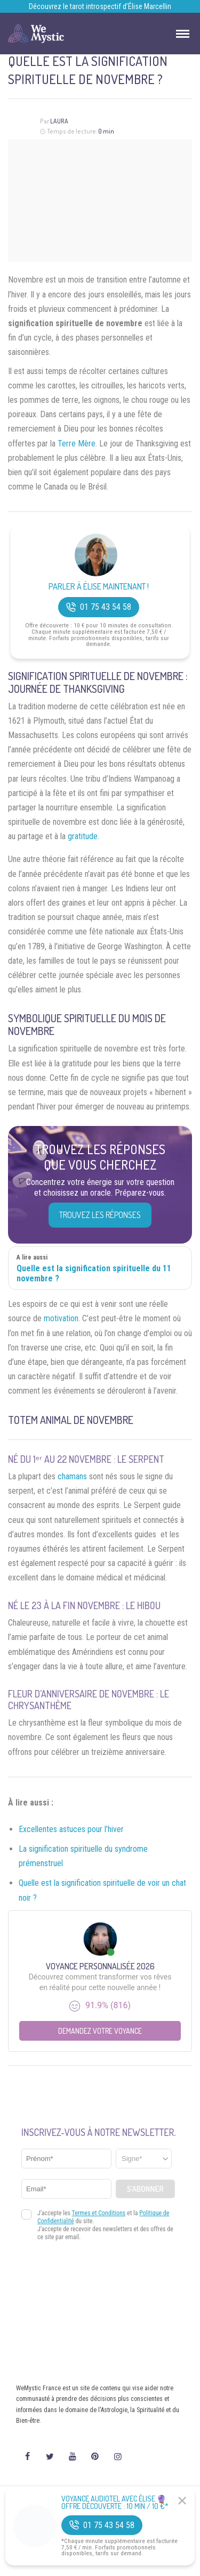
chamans (72, 1476)
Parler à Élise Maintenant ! (99, 587)
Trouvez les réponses (100, 1215)
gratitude (83, 836)
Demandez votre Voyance (100, 2030)
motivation (61, 1318)
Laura (59, 121)
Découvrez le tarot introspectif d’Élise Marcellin (100, 6)
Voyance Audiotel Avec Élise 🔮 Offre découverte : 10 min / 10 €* (115, 2502)
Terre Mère (76, 443)
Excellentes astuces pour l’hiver (71, 1829)
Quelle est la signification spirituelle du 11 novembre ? (94, 1273)
